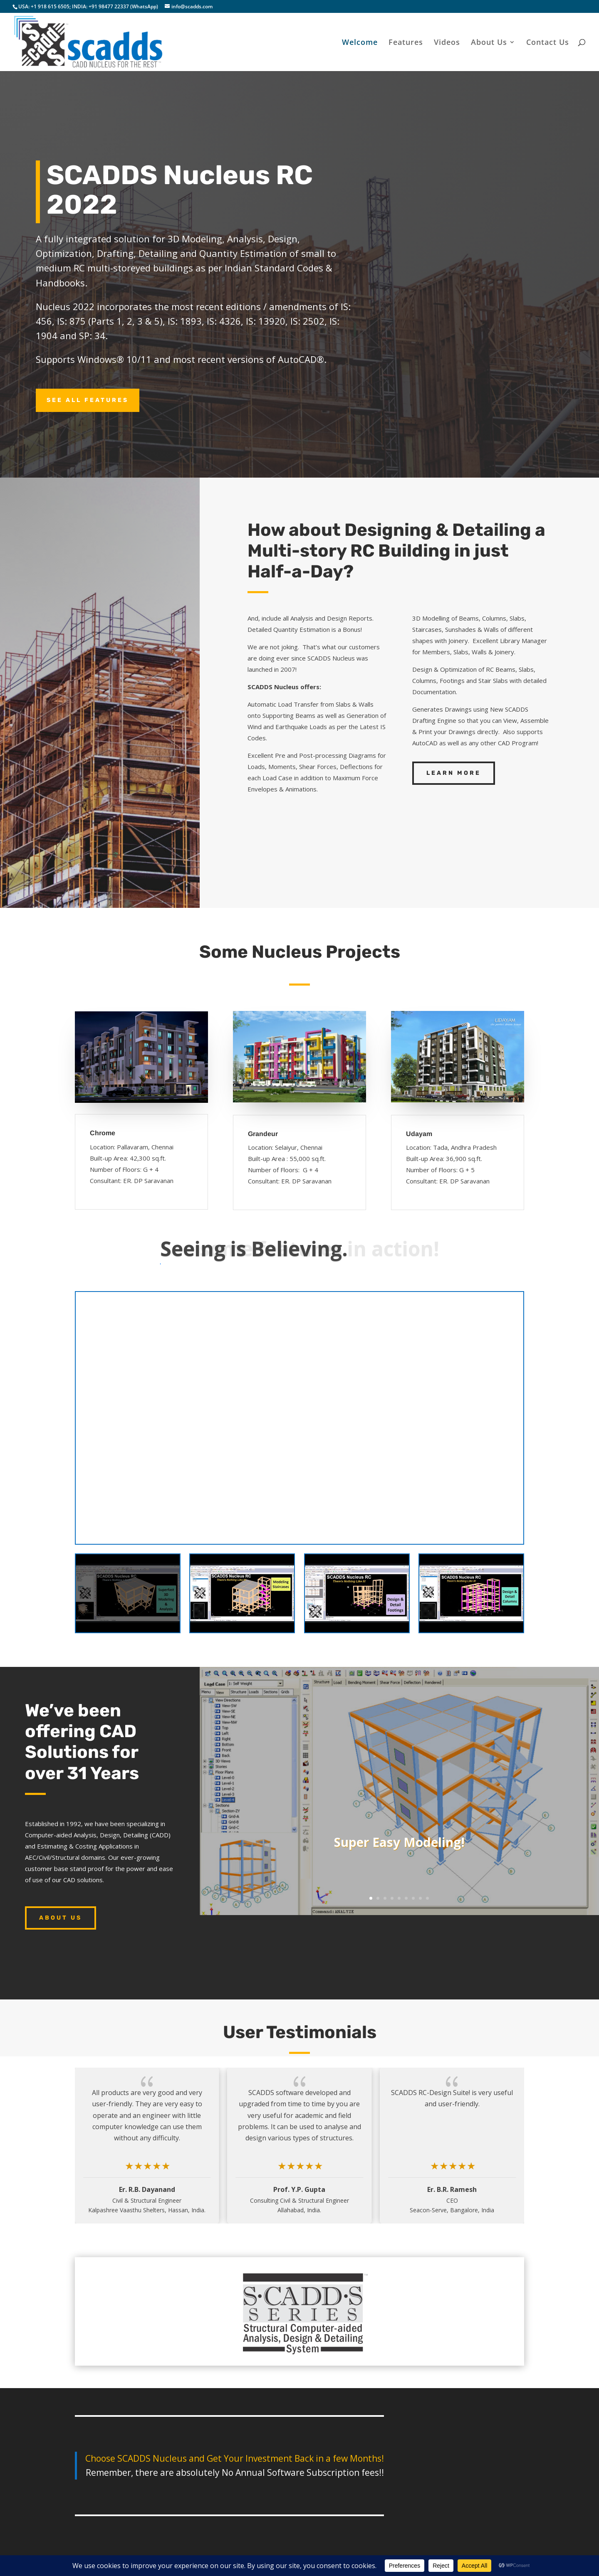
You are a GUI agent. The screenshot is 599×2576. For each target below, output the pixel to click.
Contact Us (547, 43)
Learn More (453, 748)
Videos (447, 43)
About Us (489, 43)
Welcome (360, 43)
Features (406, 43)
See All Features (88, 375)
